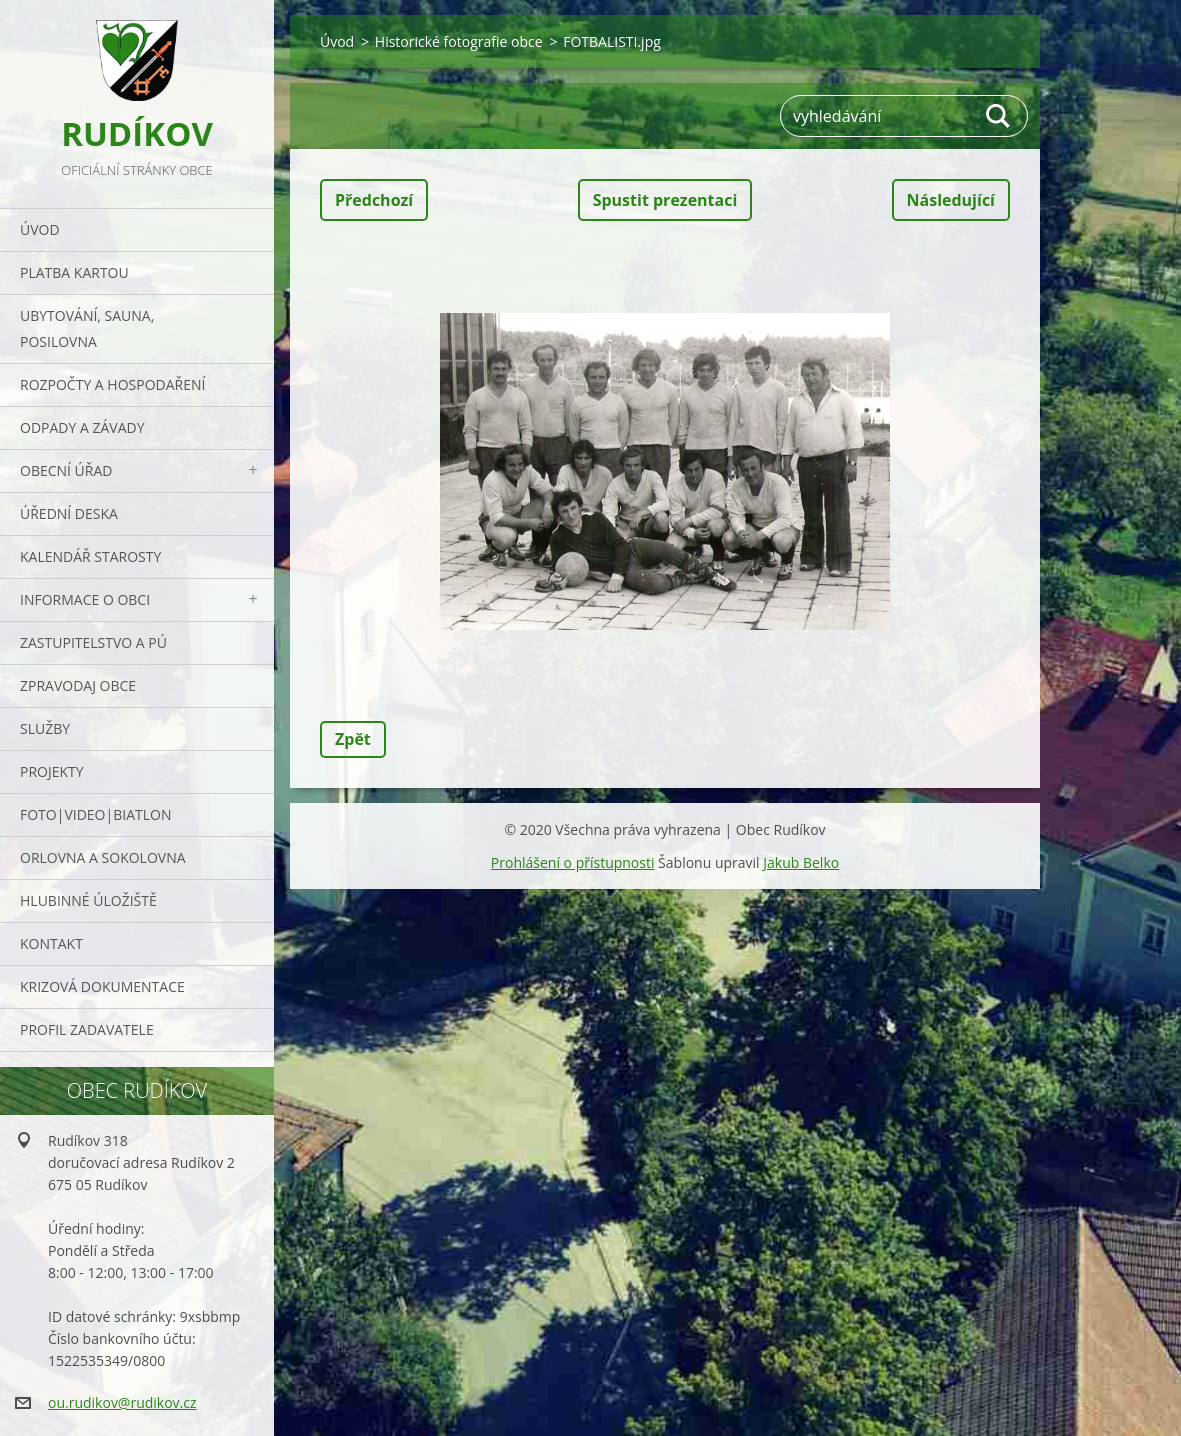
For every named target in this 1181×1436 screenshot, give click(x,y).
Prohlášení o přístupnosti (573, 862)
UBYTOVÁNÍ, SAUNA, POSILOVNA (87, 328)
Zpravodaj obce (78, 685)
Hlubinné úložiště (88, 900)
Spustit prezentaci (665, 200)
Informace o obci (85, 599)
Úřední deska (69, 513)
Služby (45, 728)
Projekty (52, 771)
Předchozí (374, 200)
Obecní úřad (66, 470)
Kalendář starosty (90, 556)
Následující (951, 200)
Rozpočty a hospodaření (112, 384)
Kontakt (51, 943)
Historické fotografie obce (459, 41)
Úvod (40, 229)
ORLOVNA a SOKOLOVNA (103, 857)
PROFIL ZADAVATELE (87, 1029)
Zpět (353, 739)
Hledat (999, 116)
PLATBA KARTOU (74, 272)
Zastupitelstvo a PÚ (93, 642)
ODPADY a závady (82, 427)
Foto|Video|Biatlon (95, 814)
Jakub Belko (801, 862)
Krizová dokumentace (102, 986)
